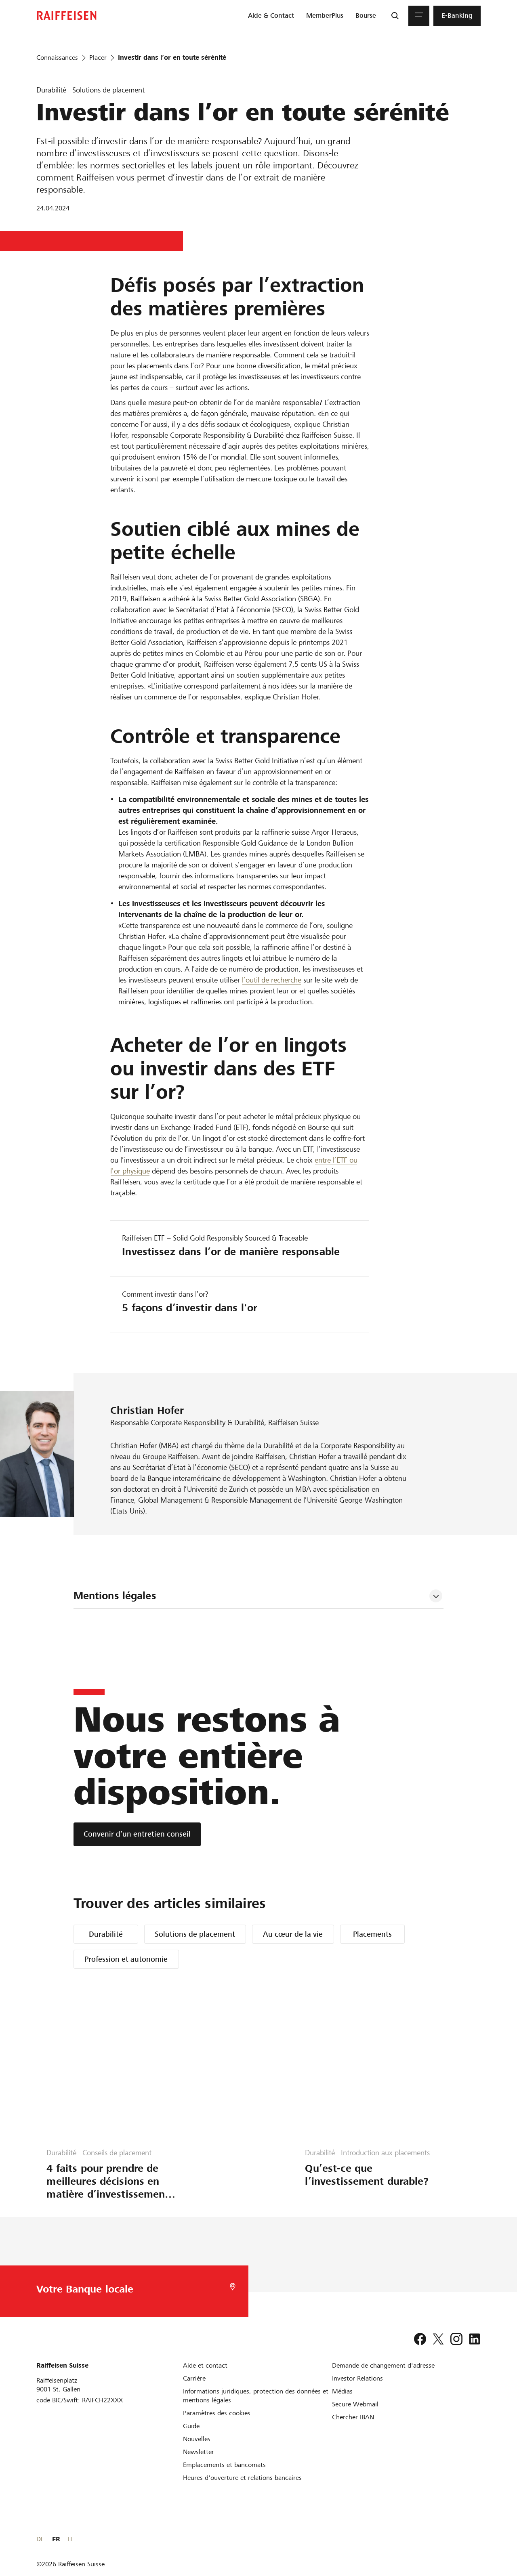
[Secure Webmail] (355, 2404)
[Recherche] (395, 16)
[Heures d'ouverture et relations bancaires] (242, 2478)
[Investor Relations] (357, 2378)
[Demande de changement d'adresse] (383, 2365)
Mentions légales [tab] (115, 1596)
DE (448, 2539)
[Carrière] (194, 2378)
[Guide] (191, 2426)
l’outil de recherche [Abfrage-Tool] (271, 980)
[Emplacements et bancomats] (224, 2465)
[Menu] (418, 16)
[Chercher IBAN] (353, 2417)
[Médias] (342, 2391)
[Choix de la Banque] (124, 2291)
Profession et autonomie (126, 1959)
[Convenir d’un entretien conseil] (137, 1834)
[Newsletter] (198, 2452)
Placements (372, 1934)
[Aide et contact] (205, 2365)
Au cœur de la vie (293, 1934)
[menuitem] (271, 16)
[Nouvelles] (196, 2439)
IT (478, 2539)
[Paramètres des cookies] (216, 2413)
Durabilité (106, 1934)
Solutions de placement (195, 1934)
